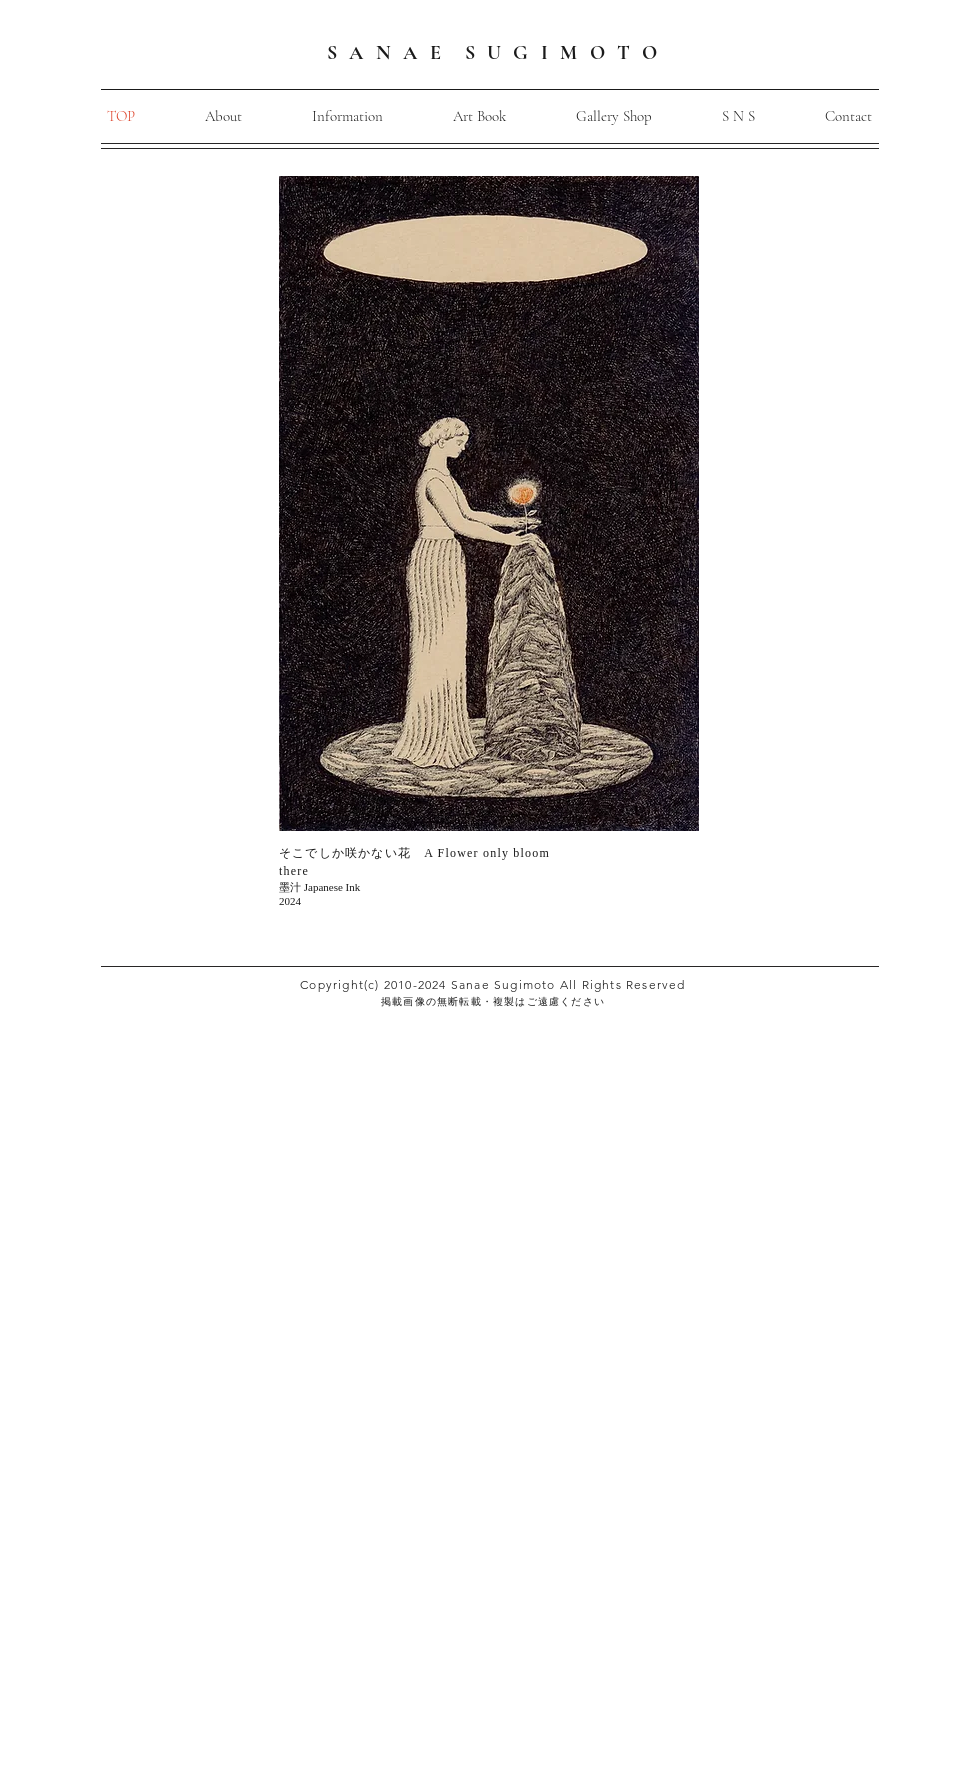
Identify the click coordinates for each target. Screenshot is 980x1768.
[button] (347, 116)
